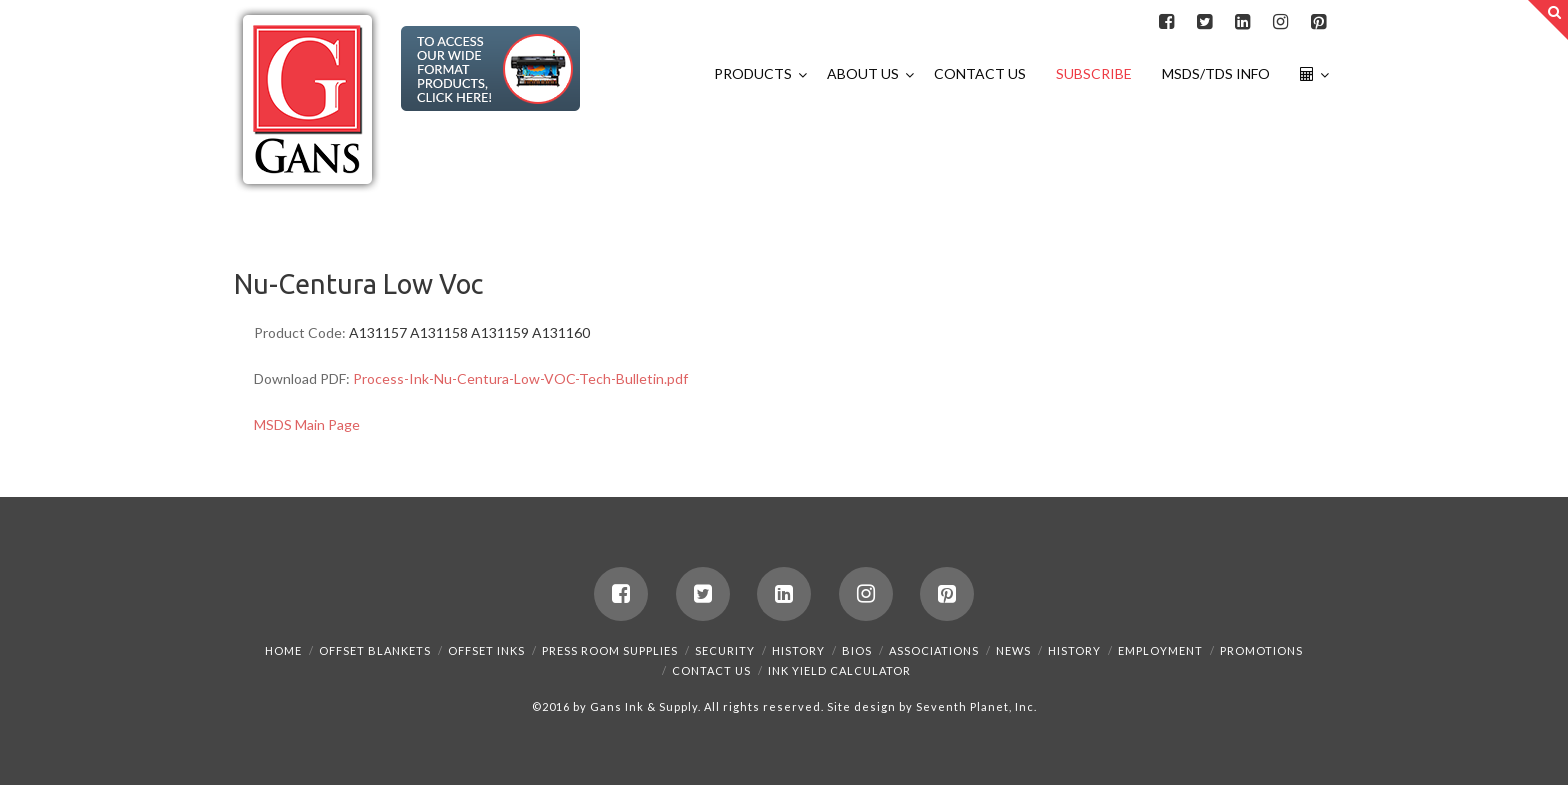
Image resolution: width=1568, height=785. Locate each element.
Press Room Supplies (610, 650)
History (798, 650)
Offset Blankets (375, 650)
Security (725, 650)
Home (283, 650)
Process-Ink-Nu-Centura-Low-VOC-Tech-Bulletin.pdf (520, 378)
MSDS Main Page (307, 424)
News (1013, 650)
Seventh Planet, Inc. (975, 706)
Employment (1160, 650)
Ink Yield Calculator (839, 670)
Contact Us (711, 670)
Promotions (1261, 650)
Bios (857, 650)
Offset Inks (486, 650)
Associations (934, 650)
